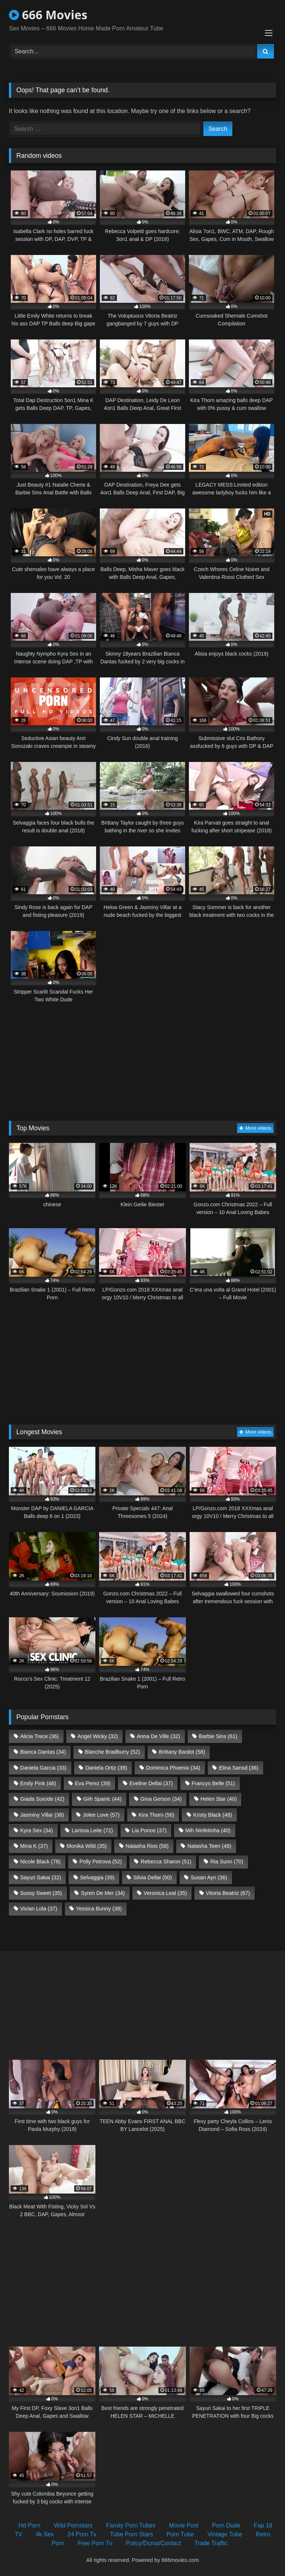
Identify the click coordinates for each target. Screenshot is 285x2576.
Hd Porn (29, 2525)
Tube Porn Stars (131, 2534)
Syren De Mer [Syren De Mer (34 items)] (103, 1893)
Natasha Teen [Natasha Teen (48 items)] (209, 1846)
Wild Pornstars (73, 2525)
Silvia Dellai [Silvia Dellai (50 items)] (152, 1877)
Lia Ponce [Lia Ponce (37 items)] (149, 1830)
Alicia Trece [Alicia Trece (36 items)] (39, 1736)
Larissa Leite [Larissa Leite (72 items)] (92, 1830)
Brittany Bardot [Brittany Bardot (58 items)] (182, 1752)
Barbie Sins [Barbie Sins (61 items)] (218, 1736)
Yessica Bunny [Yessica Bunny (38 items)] (99, 1909)
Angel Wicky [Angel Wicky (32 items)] (98, 1736)
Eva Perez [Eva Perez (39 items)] (93, 1783)
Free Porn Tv (95, 2543)
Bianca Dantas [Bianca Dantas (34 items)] (43, 1752)
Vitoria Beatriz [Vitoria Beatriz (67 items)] (228, 1893)
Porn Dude (226, 2525)
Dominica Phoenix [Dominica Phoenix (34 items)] (173, 1768)
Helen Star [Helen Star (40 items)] (218, 1799)
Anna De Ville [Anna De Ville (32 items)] (158, 1736)
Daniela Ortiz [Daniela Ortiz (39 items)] (106, 1768)
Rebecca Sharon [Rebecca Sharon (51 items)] (166, 1861)
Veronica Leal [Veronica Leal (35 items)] (165, 1893)
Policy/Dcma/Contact (153, 2543)
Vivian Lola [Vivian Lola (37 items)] (38, 1909)
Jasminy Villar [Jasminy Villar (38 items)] (42, 1815)
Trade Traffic (210, 2543)
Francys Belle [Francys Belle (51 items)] (213, 1783)
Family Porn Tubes (130, 2525)
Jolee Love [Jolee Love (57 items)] (101, 1815)
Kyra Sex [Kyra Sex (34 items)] (36, 1830)
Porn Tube (180, 2534)
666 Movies (48, 15)
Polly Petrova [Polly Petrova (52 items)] (100, 1861)
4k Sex (45, 2534)
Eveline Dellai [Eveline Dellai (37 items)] (151, 1783)
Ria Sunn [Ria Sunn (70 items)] (226, 1861)
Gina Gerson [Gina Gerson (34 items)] (160, 1799)
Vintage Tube (224, 2534)
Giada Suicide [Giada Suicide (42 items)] (42, 1799)
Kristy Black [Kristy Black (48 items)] (212, 1815)
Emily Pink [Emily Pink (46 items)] (38, 1783)
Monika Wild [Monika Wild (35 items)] (86, 1846)
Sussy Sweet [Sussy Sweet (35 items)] (41, 1893)
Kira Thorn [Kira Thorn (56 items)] (156, 1815)
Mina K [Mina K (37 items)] (34, 1846)
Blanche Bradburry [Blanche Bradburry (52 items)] (112, 1752)
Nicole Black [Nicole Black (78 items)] (40, 1861)
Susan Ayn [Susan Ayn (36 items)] (209, 1877)
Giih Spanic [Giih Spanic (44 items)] (102, 1799)
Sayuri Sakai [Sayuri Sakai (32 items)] (40, 1877)
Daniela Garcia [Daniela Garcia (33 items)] (43, 1768)
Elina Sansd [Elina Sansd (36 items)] (238, 1768)
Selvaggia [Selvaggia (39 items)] (97, 1877)
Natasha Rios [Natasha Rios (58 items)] (146, 1846)
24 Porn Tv (82, 2534)
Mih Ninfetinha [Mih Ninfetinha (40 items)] (208, 1830)
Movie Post (184, 2525)
